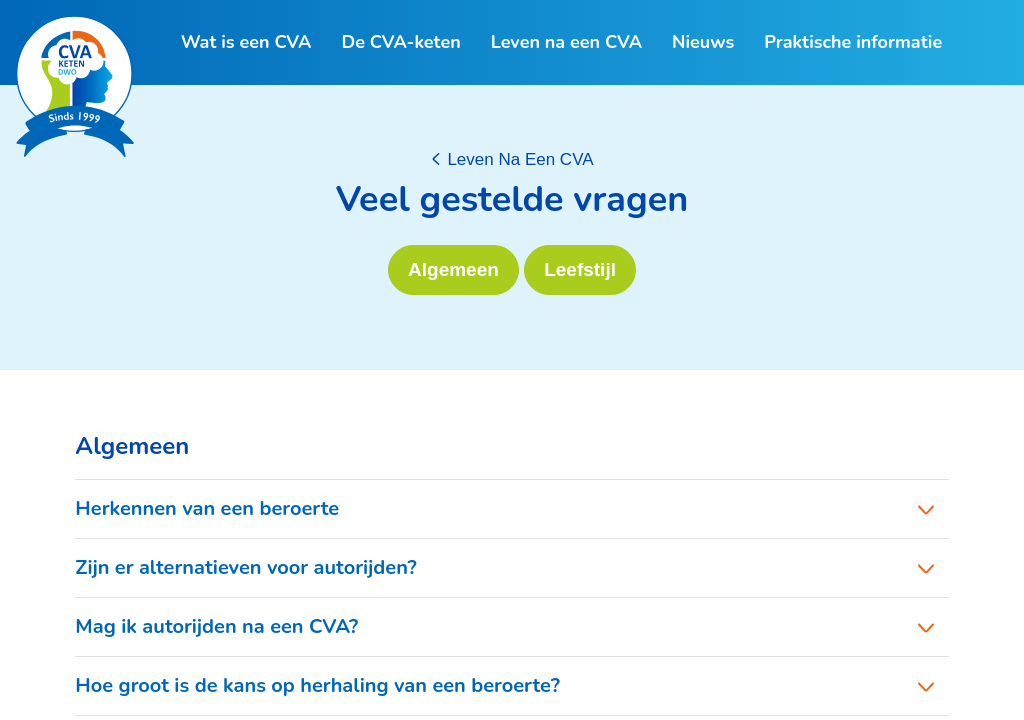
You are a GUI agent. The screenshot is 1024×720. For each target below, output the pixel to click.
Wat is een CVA (246, 42)
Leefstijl (580, 269)
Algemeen (453, 269)
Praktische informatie (853, 42)
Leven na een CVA (566, 42)
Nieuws (703, 42)
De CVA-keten (400, 42)
